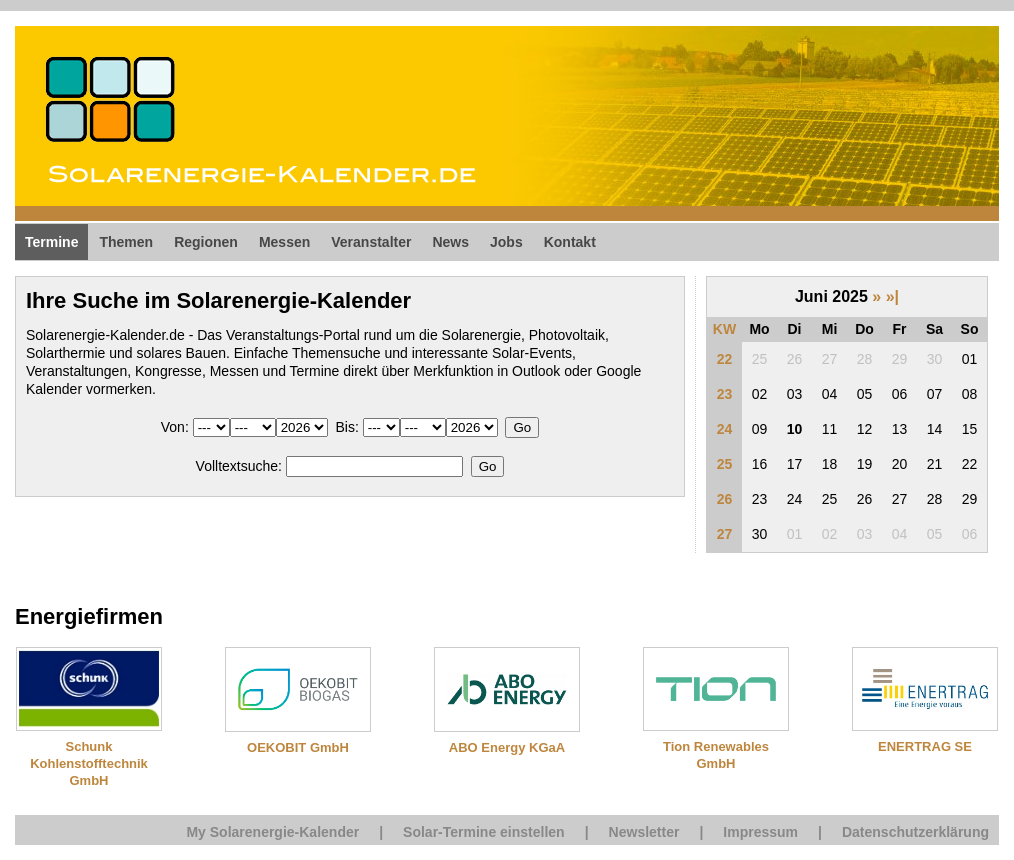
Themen (126, 242)
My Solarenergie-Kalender (272, 832)
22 (725, 359)
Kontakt (570, 242)
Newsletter (644, 832)
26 (725, 499)
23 (725, 394)
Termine (51, 242)
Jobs (506, 242)
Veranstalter (371, 242)
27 (725, 534)
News (450, 242)
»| (892, 296)
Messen (284, 242)
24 (725, 429)
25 (725, 464)
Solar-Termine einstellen (484, 832)
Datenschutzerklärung (915, 832)
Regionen (206, 242)
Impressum (760, 832)
